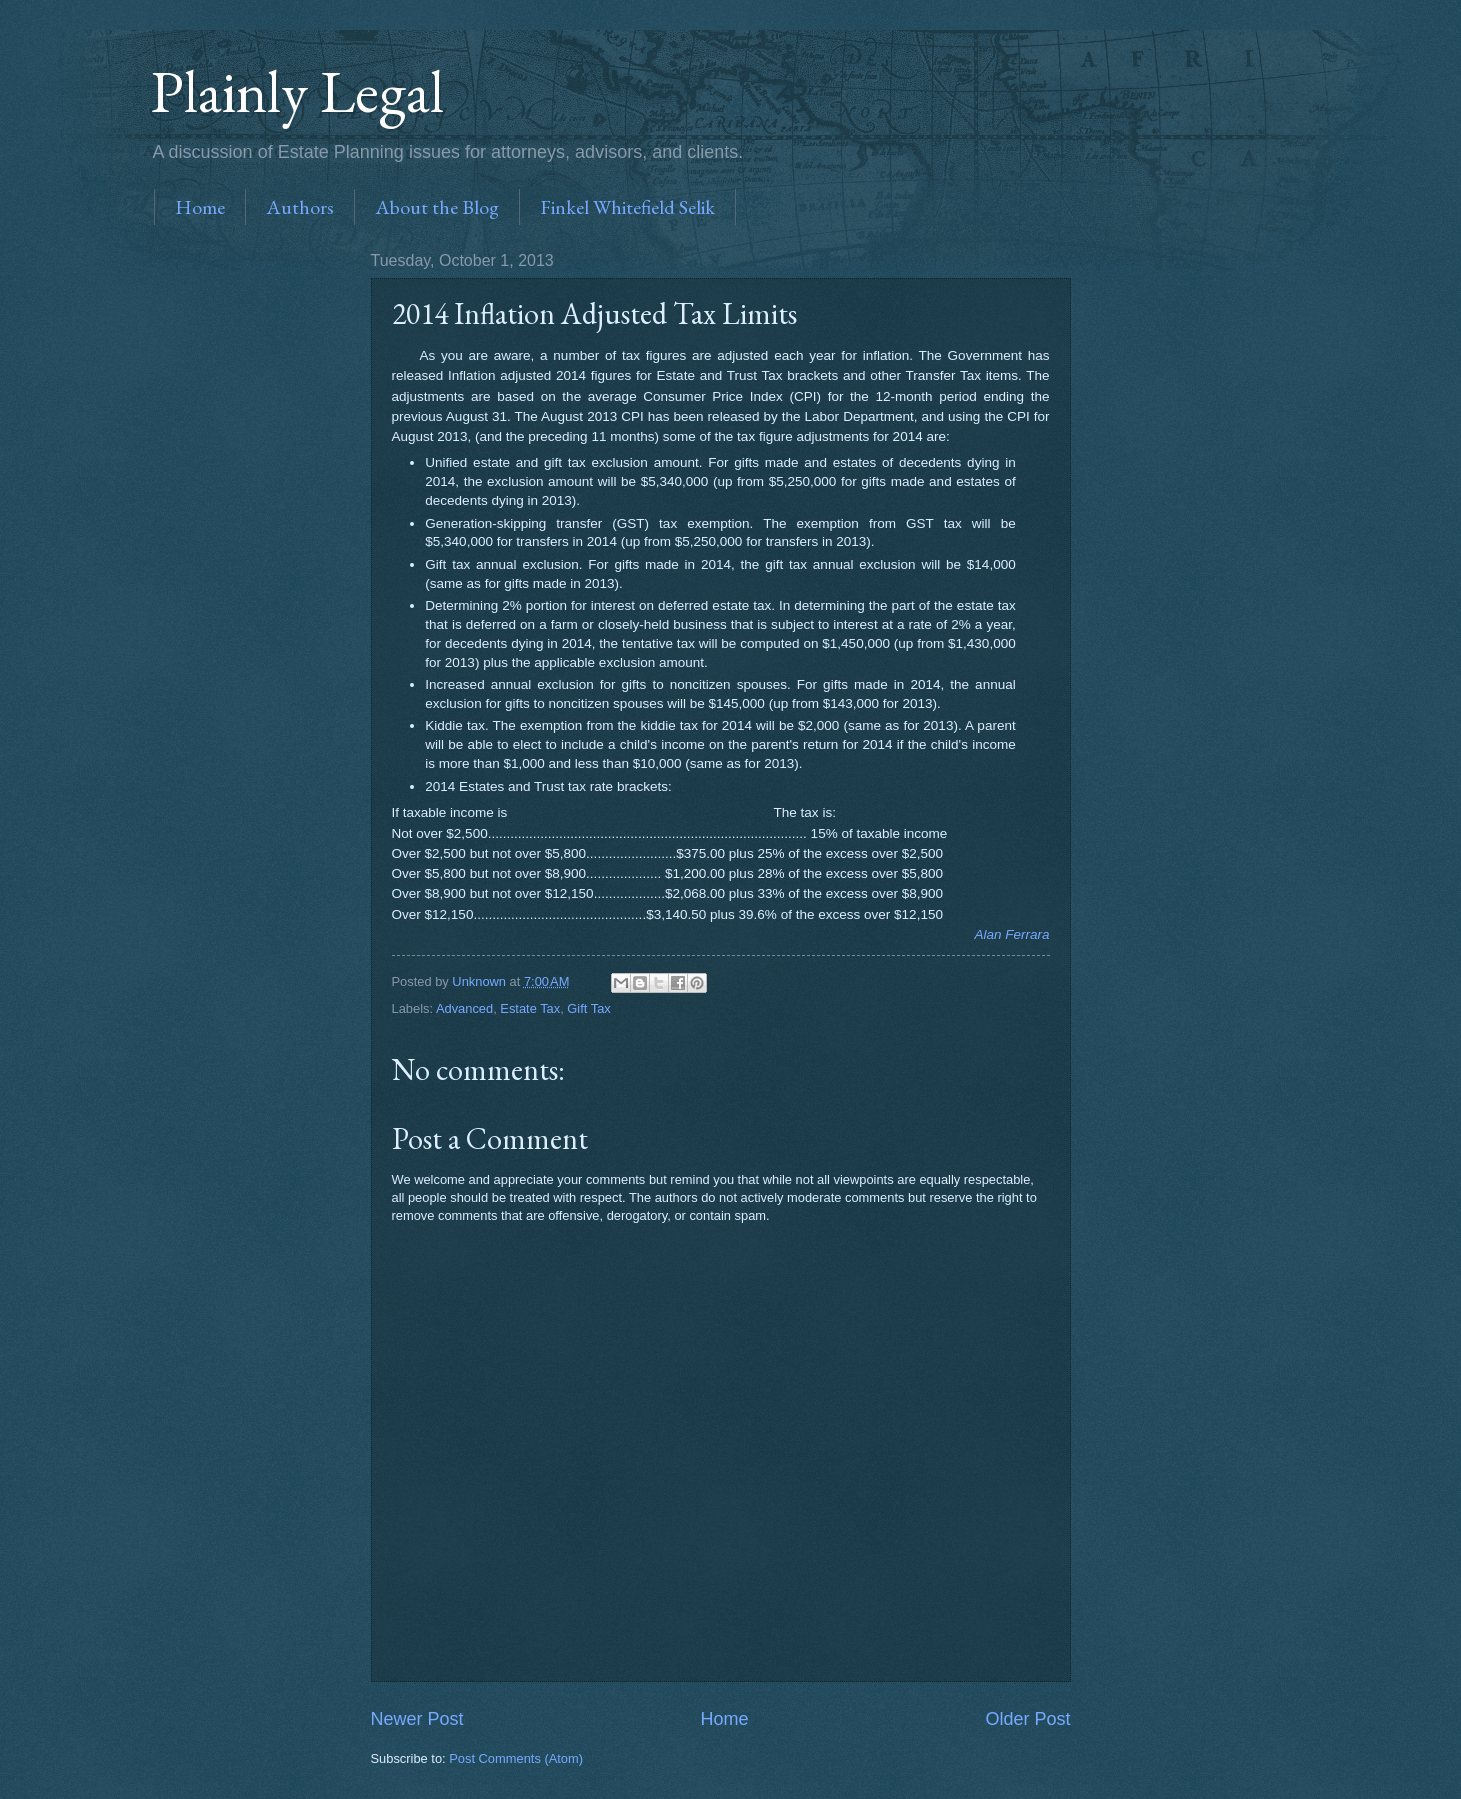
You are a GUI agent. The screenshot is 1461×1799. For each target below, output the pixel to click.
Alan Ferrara (1011, 934)
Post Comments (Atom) (516, 1758)
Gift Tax (588, 1008)
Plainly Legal (297, 91)
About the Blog (437, 207)
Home (200, 207)
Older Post (1027, 1719)
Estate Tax (530, 1008)
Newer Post (417, 1719)
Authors (300, 207)
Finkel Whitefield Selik (627, 207)
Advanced (464, 1008)
